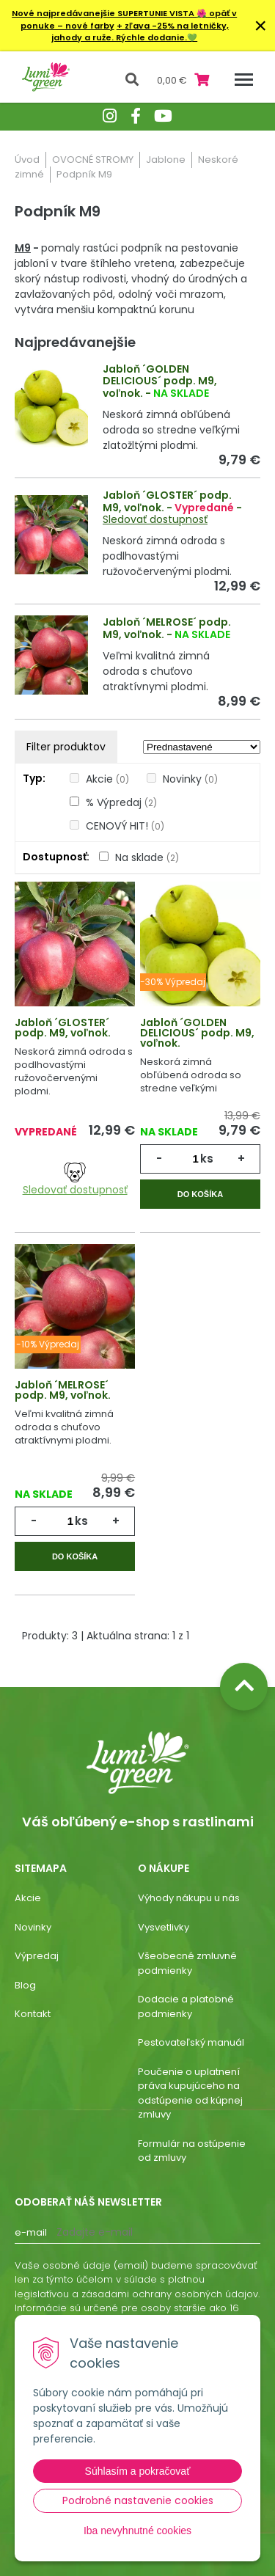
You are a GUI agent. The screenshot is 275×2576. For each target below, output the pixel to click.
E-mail (31, 2232)
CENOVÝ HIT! (125, 826)
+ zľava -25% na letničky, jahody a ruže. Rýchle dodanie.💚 (140, 32)
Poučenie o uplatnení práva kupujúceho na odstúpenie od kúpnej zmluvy (190, 2093)
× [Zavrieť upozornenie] (260, 25)
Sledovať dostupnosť (155, 519)
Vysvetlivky (163, 1927)
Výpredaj (37, 1956)
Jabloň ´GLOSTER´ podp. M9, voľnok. (167, 501)
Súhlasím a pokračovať (138, 2471)
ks (206, 1158)
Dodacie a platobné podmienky (186, 2006)
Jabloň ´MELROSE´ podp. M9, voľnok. (167, 628)
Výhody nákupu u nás (189, 1898)
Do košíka (200, 1194)
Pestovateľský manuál (191, 2042)
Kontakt (33, 2014)
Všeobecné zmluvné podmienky (187, 1963)
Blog (25, 1985)
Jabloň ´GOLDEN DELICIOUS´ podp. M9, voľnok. (160, 381)
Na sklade (147, 857)
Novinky (190, 779)
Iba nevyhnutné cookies (137, 2530)
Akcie (107, 779)
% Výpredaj (121, 802)
